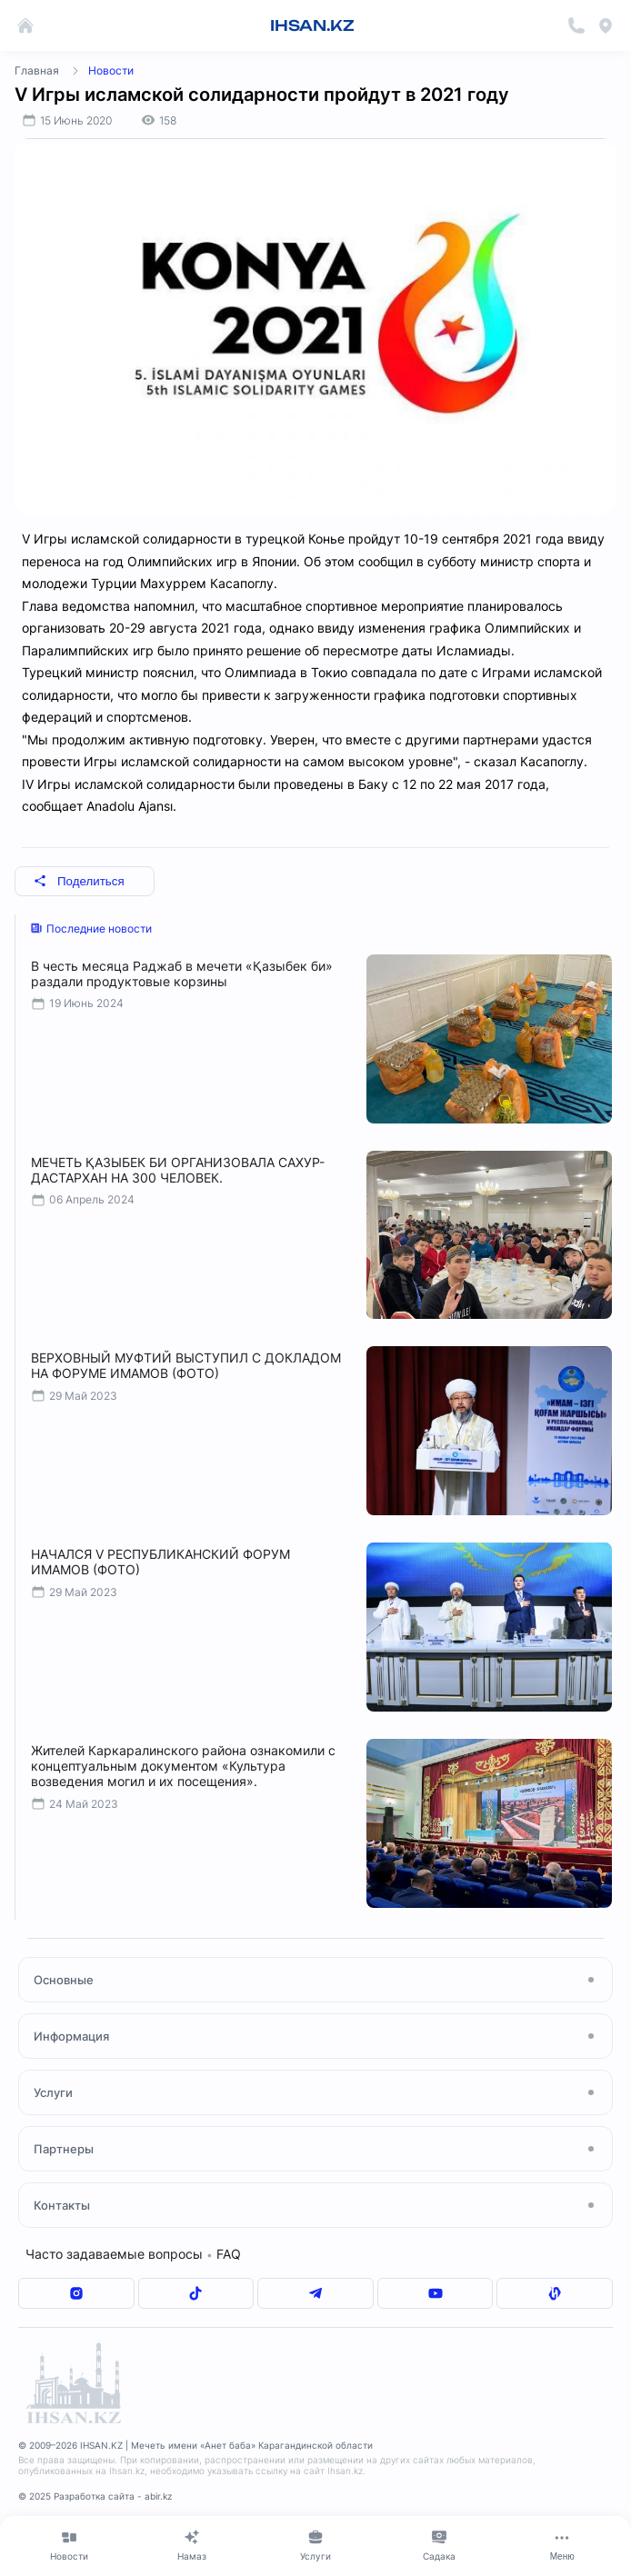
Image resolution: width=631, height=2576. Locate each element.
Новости (111, 70)
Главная (37, 70)
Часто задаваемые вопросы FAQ (133, 2253)
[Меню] (562, 2545)
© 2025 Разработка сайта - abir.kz (95, 2496)
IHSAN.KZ (312, 25)
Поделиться (79, 881)
